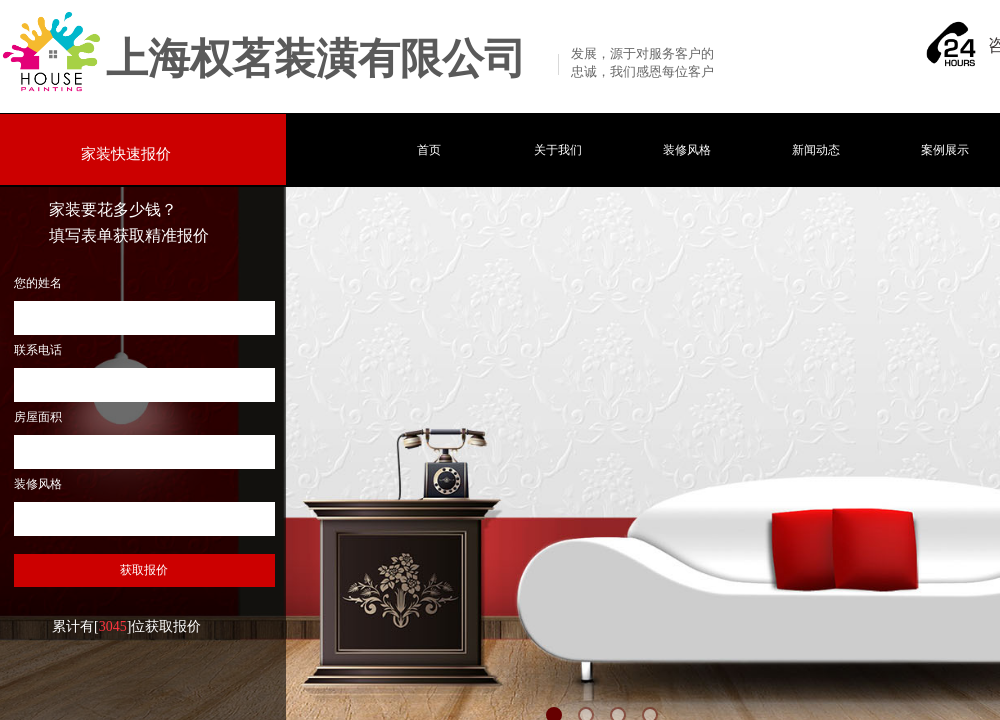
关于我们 (558, 150)
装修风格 (687, 150)
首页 (429, 150)
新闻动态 (816, 150)
